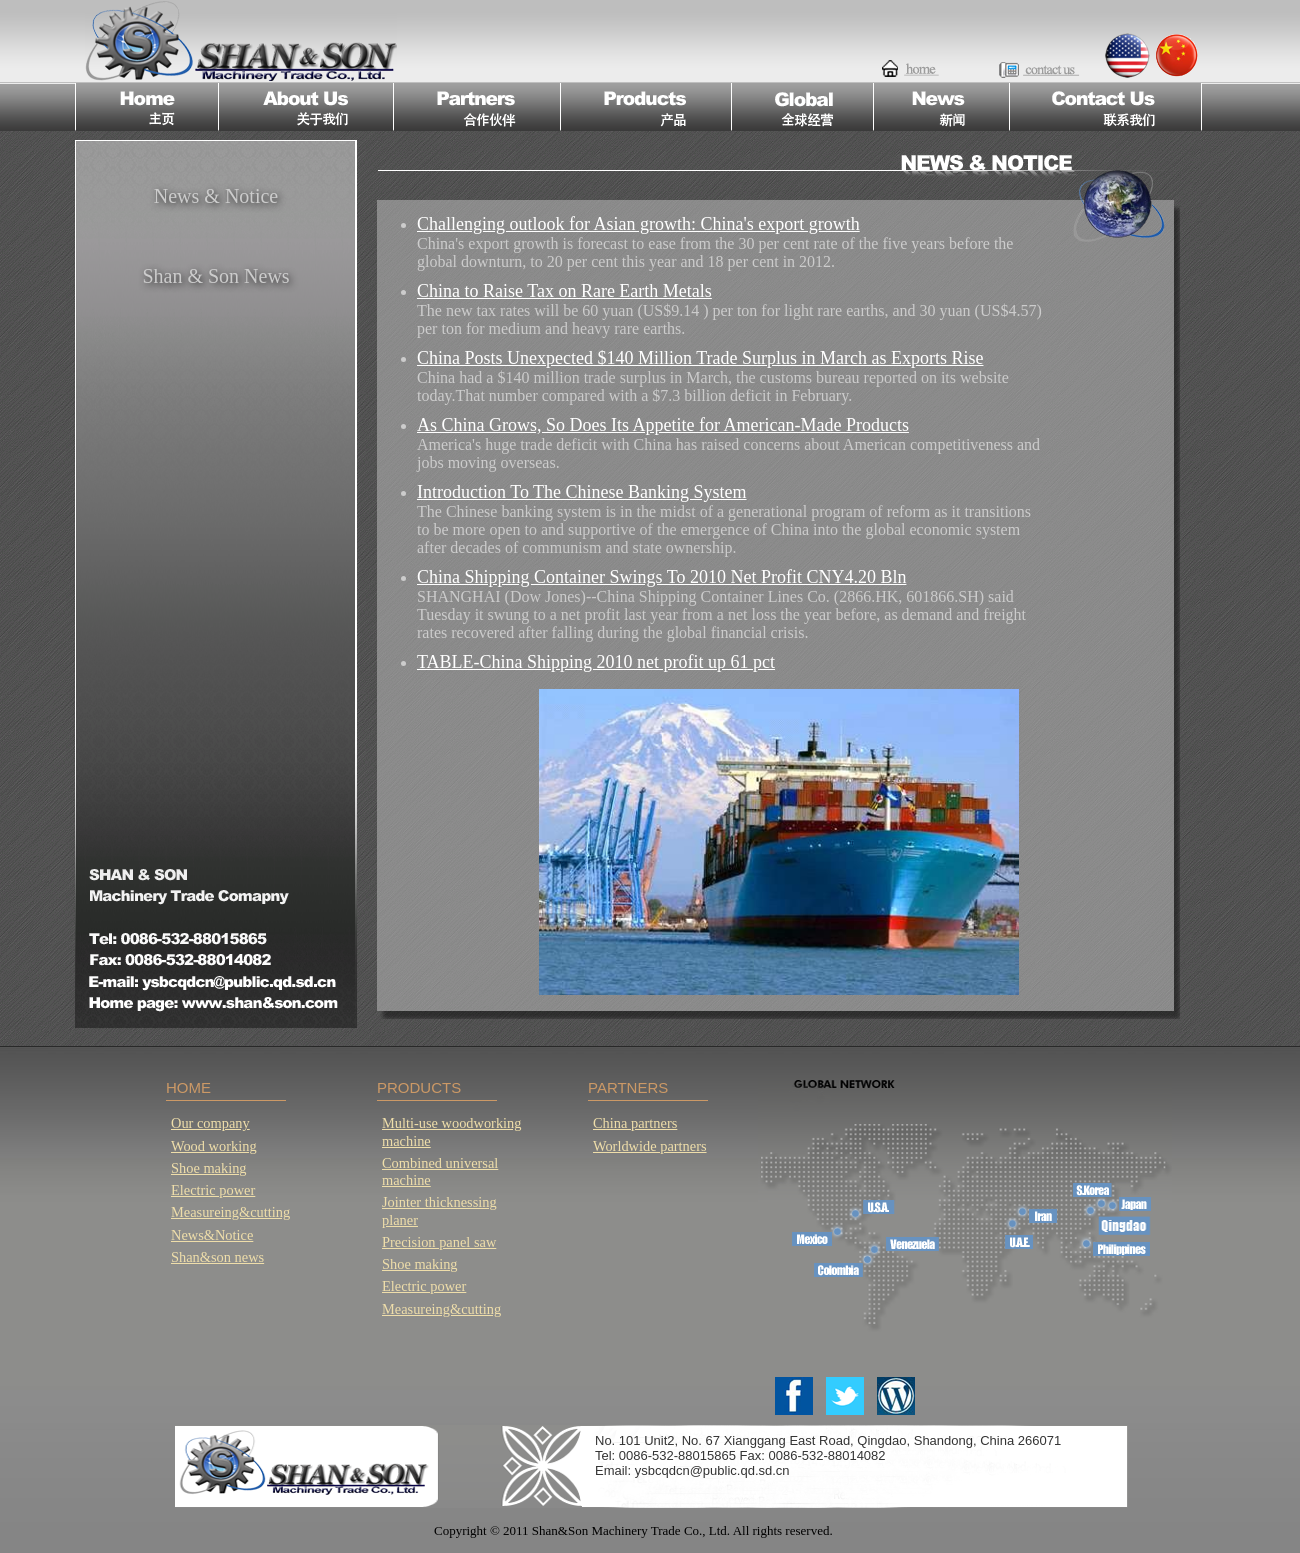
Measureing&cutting (230, 1212)
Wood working (214, 1146)
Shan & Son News (215, 276)
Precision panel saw (439, 1242)
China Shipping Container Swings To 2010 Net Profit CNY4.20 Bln (661, 577)
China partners (635, 1123)
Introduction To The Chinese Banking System (582, 492)
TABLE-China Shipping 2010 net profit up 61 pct (596, 662)
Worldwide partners (650, 1146)
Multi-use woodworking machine (452, 1131)
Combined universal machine (440, 1171)
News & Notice (216, 196)
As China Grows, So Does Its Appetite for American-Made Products (663, 425)
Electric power (213, 1190)
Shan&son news (217, 1257)
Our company (210, 1123)
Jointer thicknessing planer (439, 1210)
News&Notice (212, 1235)
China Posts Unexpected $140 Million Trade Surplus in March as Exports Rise (700, 358)
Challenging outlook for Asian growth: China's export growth (638, 224)
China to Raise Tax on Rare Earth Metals (564, 291)
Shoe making (209, 1168)
